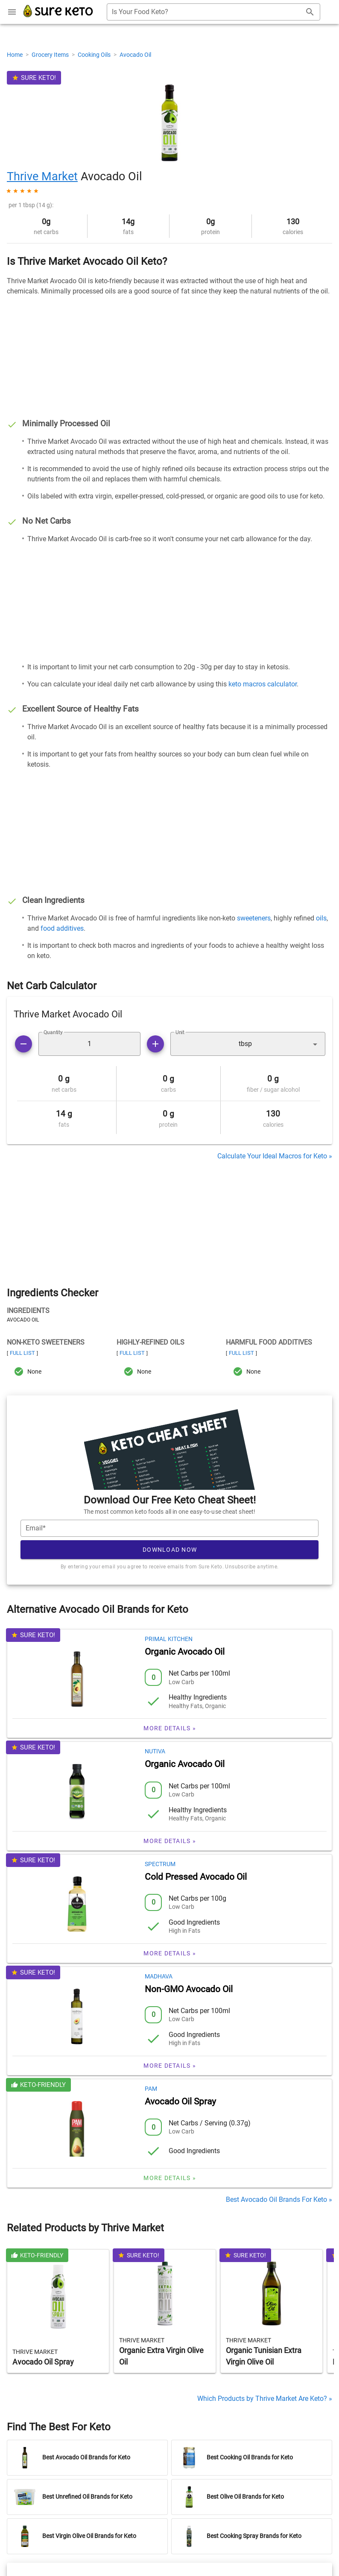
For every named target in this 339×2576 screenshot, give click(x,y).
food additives (62, 928)
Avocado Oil (135, 54)
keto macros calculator (262, 684)
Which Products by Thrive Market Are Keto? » (264, 2398)
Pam (151, 2088)
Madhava (158, 1976)
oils (321, 918)
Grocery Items (51, 54)
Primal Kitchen (169, 1638)
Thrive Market (42, 176)
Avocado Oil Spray (180, 2101)
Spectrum (160, 1864)
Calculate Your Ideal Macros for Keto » (274, 1156)
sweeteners (254, 918)
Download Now (170, 1549)
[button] (247, 1044)
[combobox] (213, 12)
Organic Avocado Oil (185, 1652)
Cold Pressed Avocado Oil (196, 1877)
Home (15, 54)
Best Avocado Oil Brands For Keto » (279, 2199)
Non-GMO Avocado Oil (189, 1989)
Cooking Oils (95, 54)
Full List (22, 1353)
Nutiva (155, 1751)
